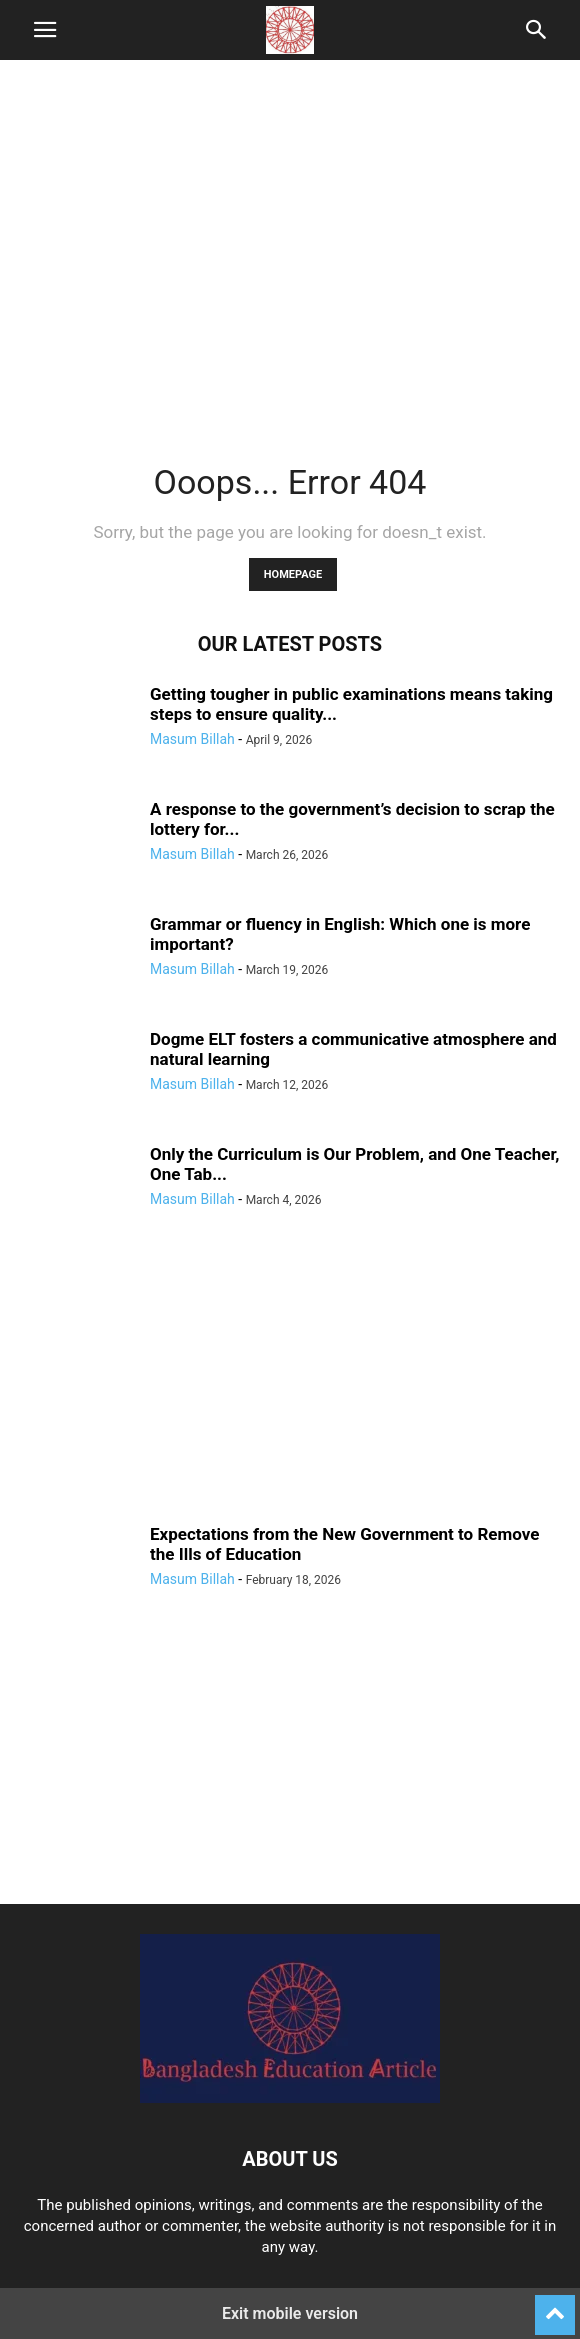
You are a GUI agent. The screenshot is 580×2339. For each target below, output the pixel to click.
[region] (290, 250)
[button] (45, 30)
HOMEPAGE (293, 574)
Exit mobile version (290, 2313)
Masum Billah (192, 739)
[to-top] (555, 2306)
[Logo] (290, 2098)
